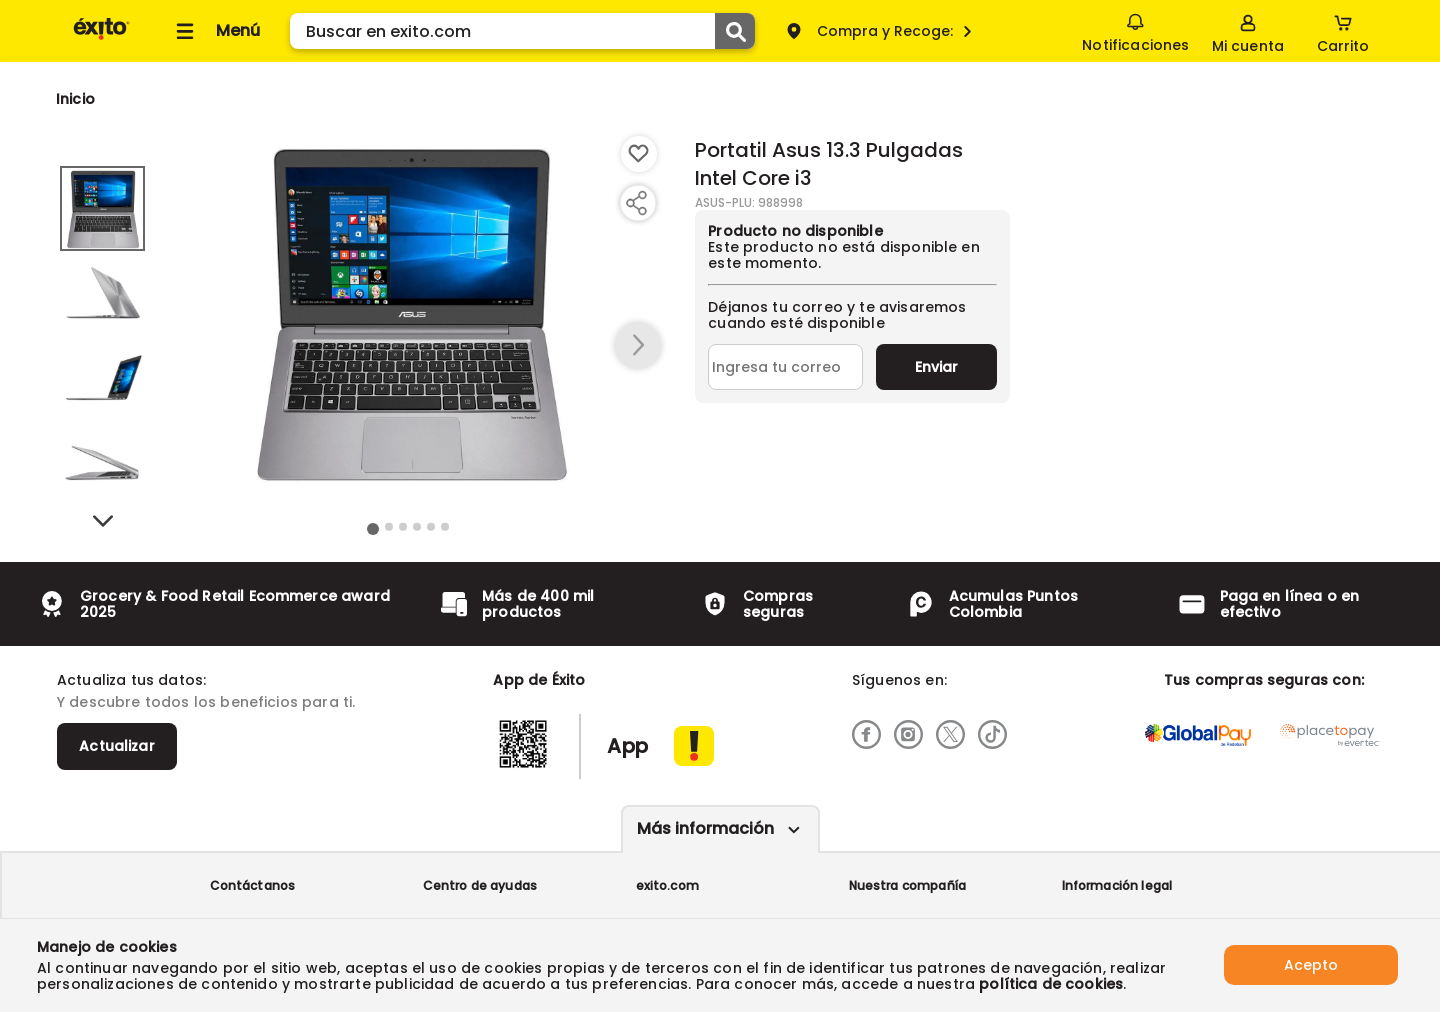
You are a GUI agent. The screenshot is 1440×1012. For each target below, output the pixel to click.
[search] (522, 31)
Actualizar (117, 746)
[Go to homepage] (75, 99)
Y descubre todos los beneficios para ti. (206, 702)
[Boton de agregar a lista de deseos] (639, 154)
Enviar (936, 367)
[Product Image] (409, 311)
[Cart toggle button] (1343, 31)
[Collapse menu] (215, 31)
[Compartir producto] (636, 203)
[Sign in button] (1248, 31)
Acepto (1311, 965)
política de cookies (1051, 984)
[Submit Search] (735, 31)
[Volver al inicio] (101, 38)
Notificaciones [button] (1135, 30)
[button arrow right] (638, 346)
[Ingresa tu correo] (785, 367)
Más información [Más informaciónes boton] (705, 828)
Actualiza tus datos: (131, 680)
